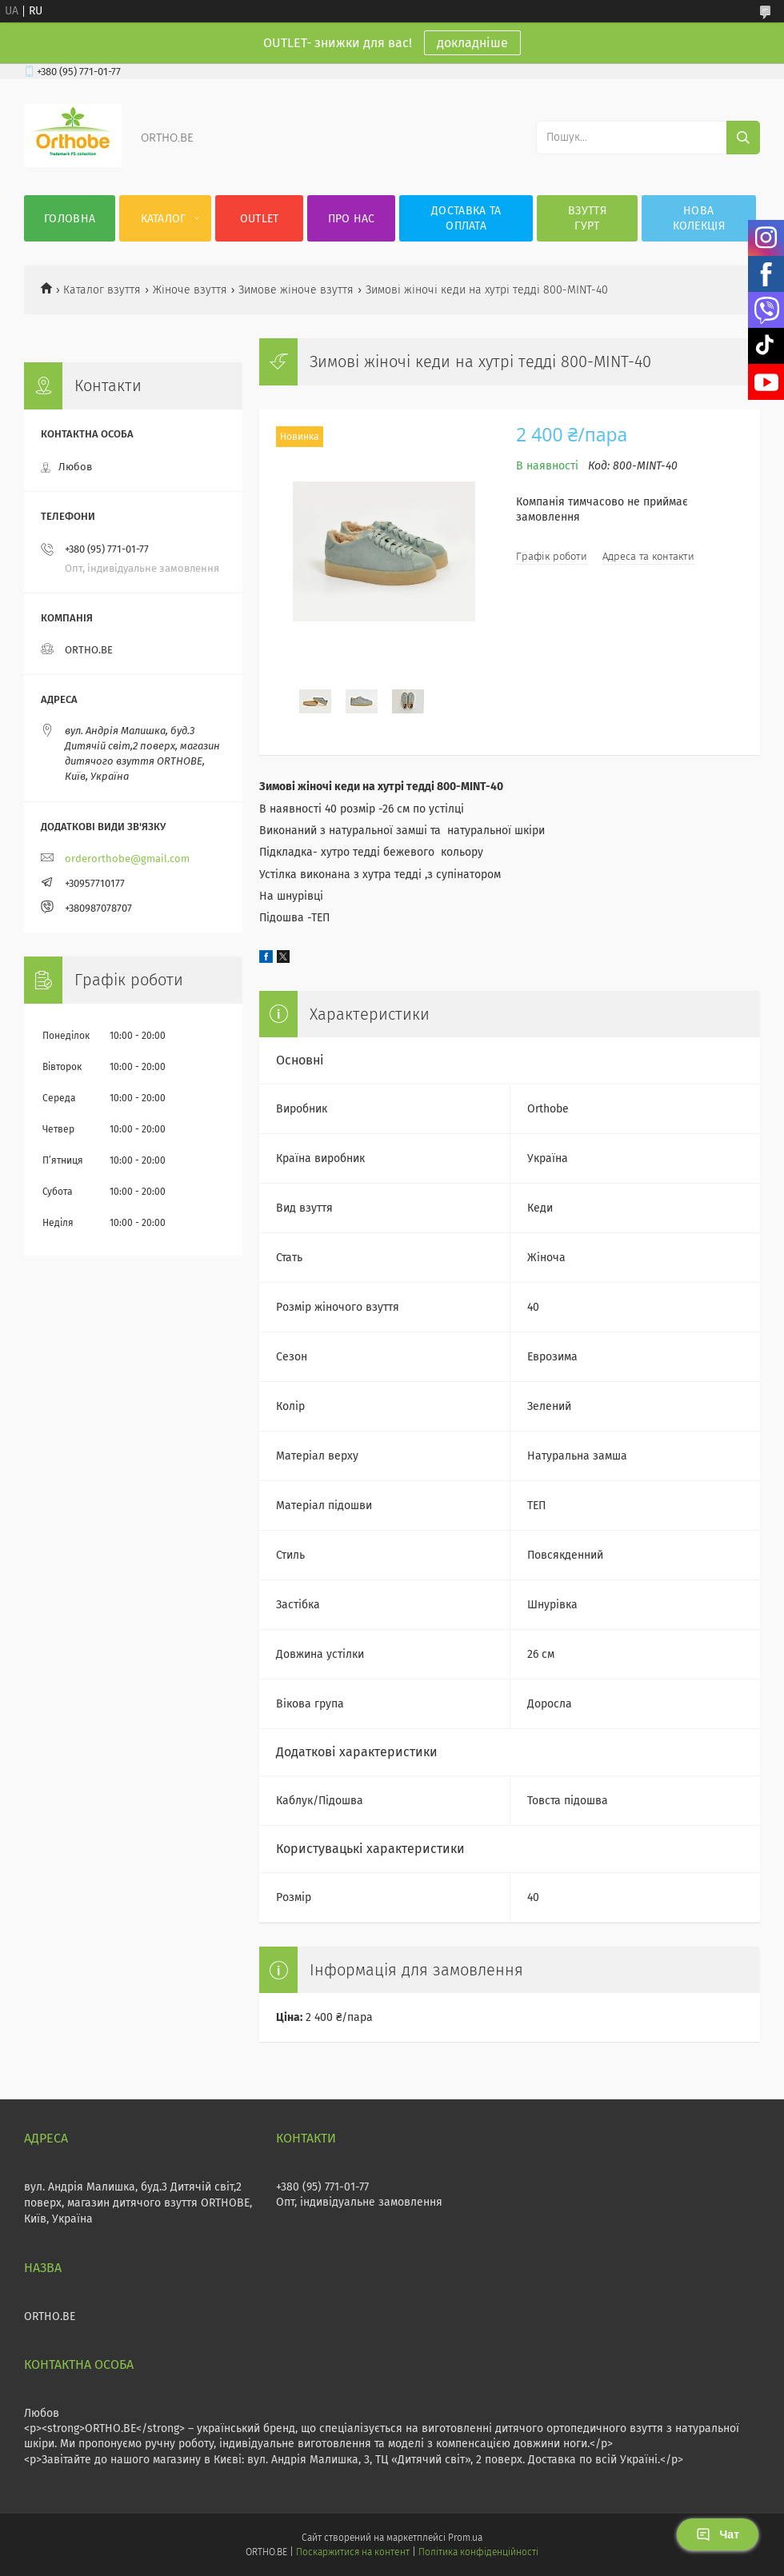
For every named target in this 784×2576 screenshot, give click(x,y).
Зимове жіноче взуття (296, 290)
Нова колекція (699, 218)
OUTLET (259, 219)
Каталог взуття (102, 290)
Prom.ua (465, 2537)
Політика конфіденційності (478, 2552)
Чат (717, 2534)
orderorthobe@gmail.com (127, 859)
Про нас (351, 219)
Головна (69, 219)
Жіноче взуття (190, 290)
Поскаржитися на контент (352, 2552)
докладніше (472, 42)
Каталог (163, 219)
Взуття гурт (587, 218)
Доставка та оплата (466, 218)
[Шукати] (743, 137)
